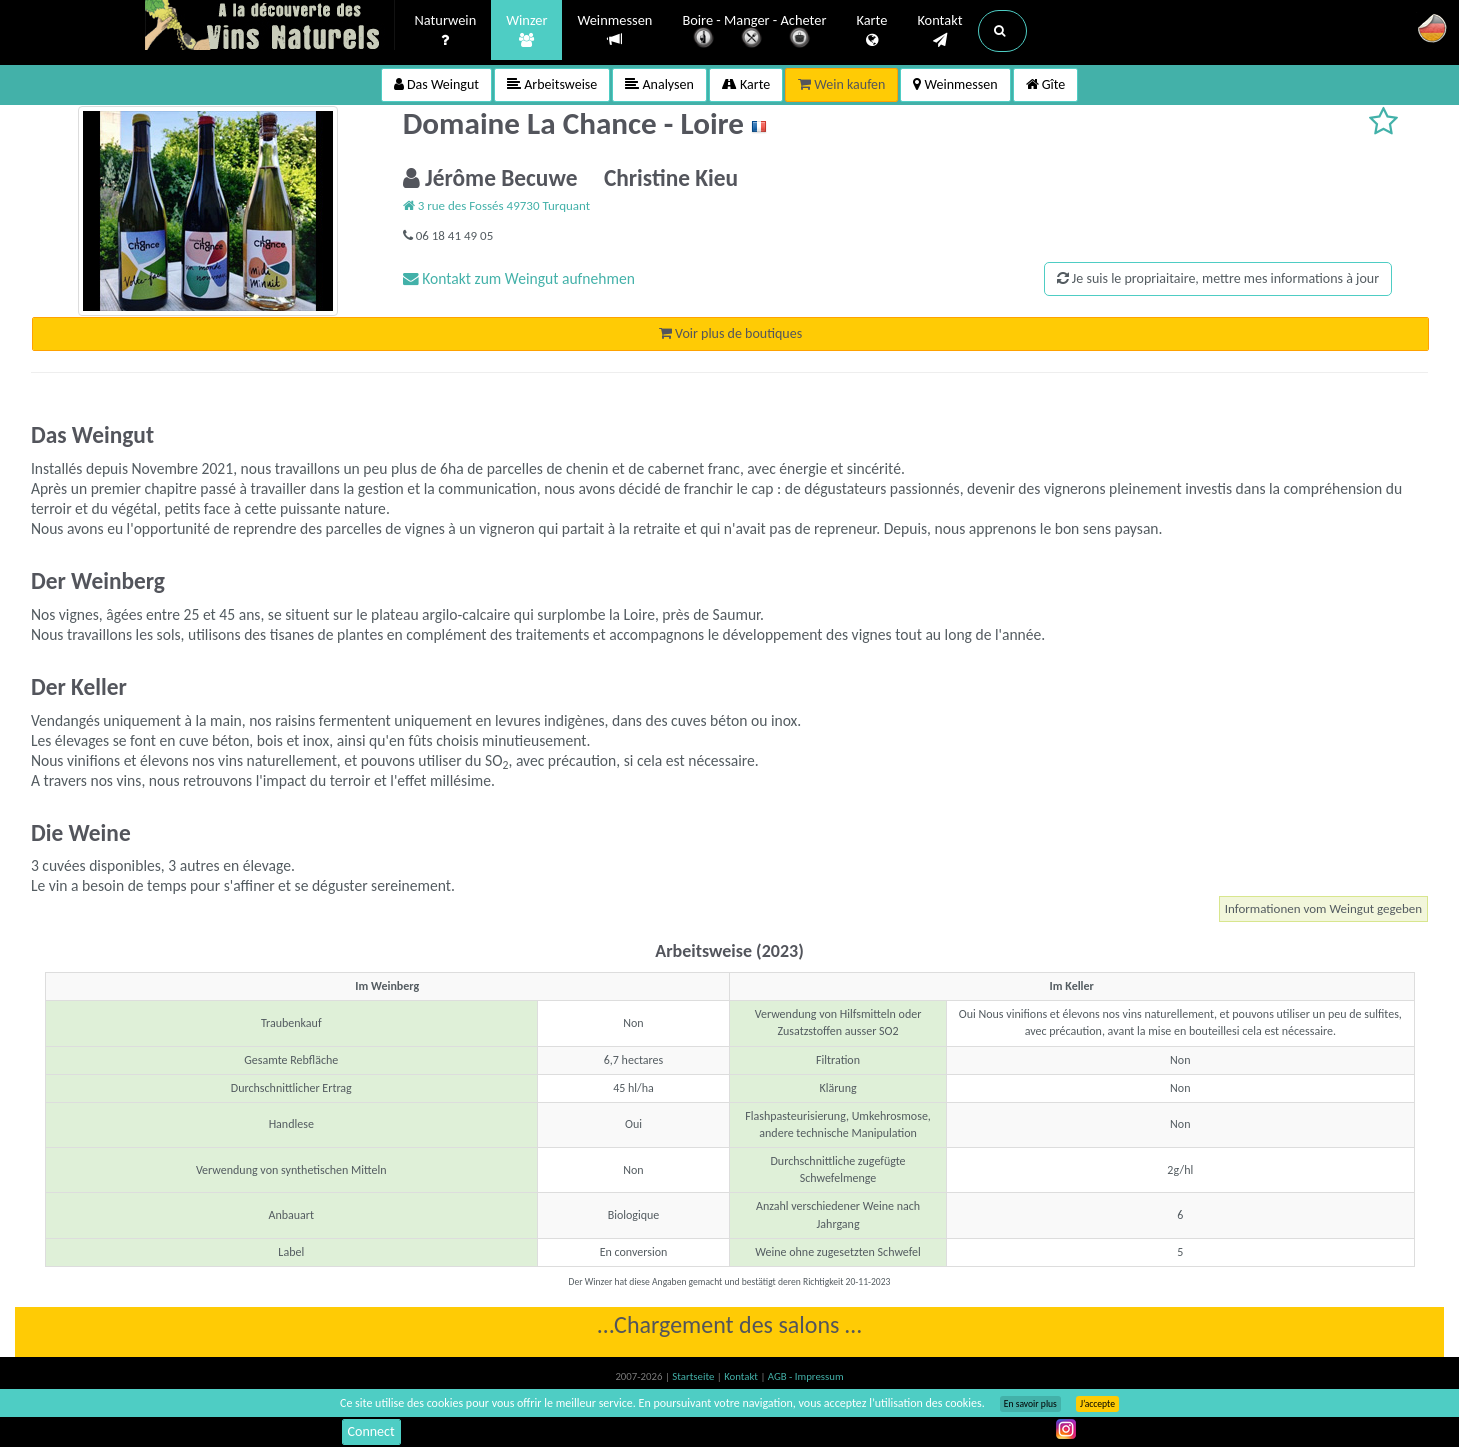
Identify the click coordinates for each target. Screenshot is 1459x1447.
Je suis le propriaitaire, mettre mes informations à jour (1218, 278)
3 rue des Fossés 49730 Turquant (496, 205)
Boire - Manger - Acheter (754, 32)
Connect (371, 1431)
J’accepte (1097, 1404)
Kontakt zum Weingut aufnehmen (519, 278)
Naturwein (446, 31)
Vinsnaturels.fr (270, 27)
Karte (871, 31)
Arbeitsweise (552, 84)
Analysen (659, 84)
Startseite (694, 1376)
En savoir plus (1030, 1404)
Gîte (1046, 84)
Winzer (526, 31)
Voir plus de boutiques (730, 333)
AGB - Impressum (806, 1376)
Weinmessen (614, 30)
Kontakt (939, 31)
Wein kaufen (841, 84)
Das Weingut (436, 84)
